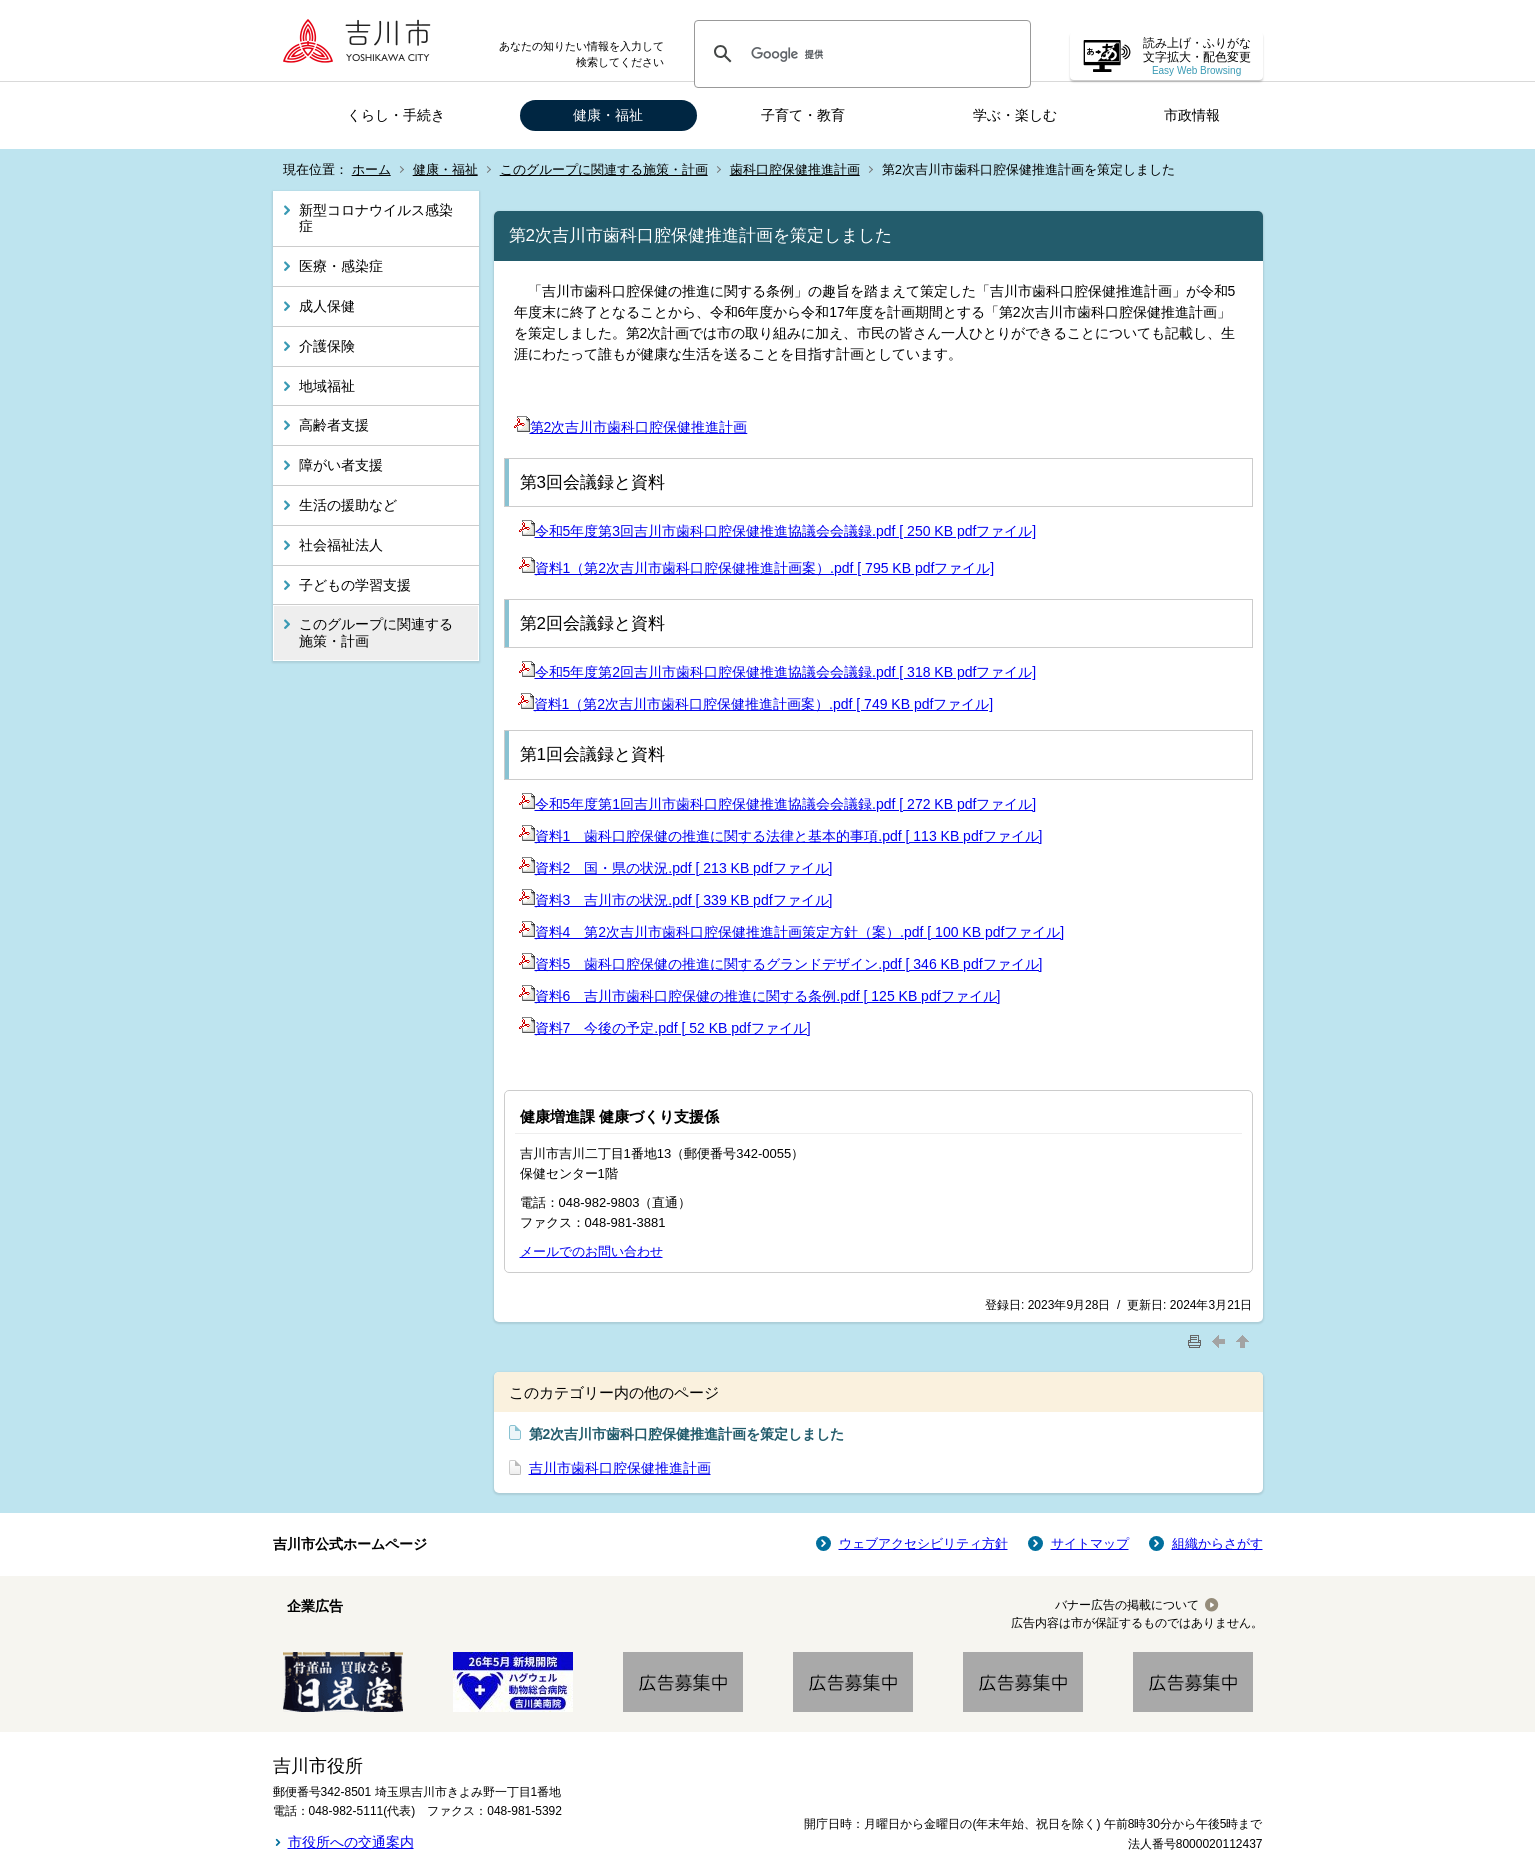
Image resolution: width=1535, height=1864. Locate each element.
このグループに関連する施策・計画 (604, 169)
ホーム (371, 169)
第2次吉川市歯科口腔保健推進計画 (631, 427)
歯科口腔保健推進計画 (795, 169)
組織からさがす (1217, 1543)
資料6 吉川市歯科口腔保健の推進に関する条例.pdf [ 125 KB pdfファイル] (760, 996)
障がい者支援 (341, 465)
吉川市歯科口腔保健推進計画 (620, 1468)
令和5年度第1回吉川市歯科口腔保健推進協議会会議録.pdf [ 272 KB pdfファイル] (778, 804)
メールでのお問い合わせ (591, 1251)
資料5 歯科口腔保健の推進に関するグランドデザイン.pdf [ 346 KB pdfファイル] (781, 964)
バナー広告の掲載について (1127, 1605)
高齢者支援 (334, 425)
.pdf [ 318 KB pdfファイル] (954, 672)
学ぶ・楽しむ (1015, 115)
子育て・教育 (803, 115)
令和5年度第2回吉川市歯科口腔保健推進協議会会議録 (696, 672)
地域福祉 (327, 386)
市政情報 (1192, 115)
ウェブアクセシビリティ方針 (923, 1543)
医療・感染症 (341, 266)
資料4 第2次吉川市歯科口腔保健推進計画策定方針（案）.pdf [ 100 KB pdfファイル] (792, 932)
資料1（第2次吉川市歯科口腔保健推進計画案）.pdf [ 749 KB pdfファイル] (756, 704)
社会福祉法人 (341, 545)
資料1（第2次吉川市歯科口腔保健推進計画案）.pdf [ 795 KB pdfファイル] (757, 568)
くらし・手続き (396, 115)
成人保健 (327, 306)
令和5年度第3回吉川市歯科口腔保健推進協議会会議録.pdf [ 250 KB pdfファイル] (778, 531)
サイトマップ (1090, 1543)
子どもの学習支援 (355, 585)
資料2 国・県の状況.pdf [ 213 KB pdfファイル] (676, 868)
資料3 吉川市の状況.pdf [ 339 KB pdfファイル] (676, 900)
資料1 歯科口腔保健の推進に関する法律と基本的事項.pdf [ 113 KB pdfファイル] (781, 836)
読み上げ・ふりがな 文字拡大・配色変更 (1197, 56)
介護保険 (327, 346)
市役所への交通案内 (351, 1842)
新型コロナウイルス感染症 (376, 218)
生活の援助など (348, 505)
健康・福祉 (608, 115)
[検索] (859, 54)
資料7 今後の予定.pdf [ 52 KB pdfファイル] (665, 1028)
